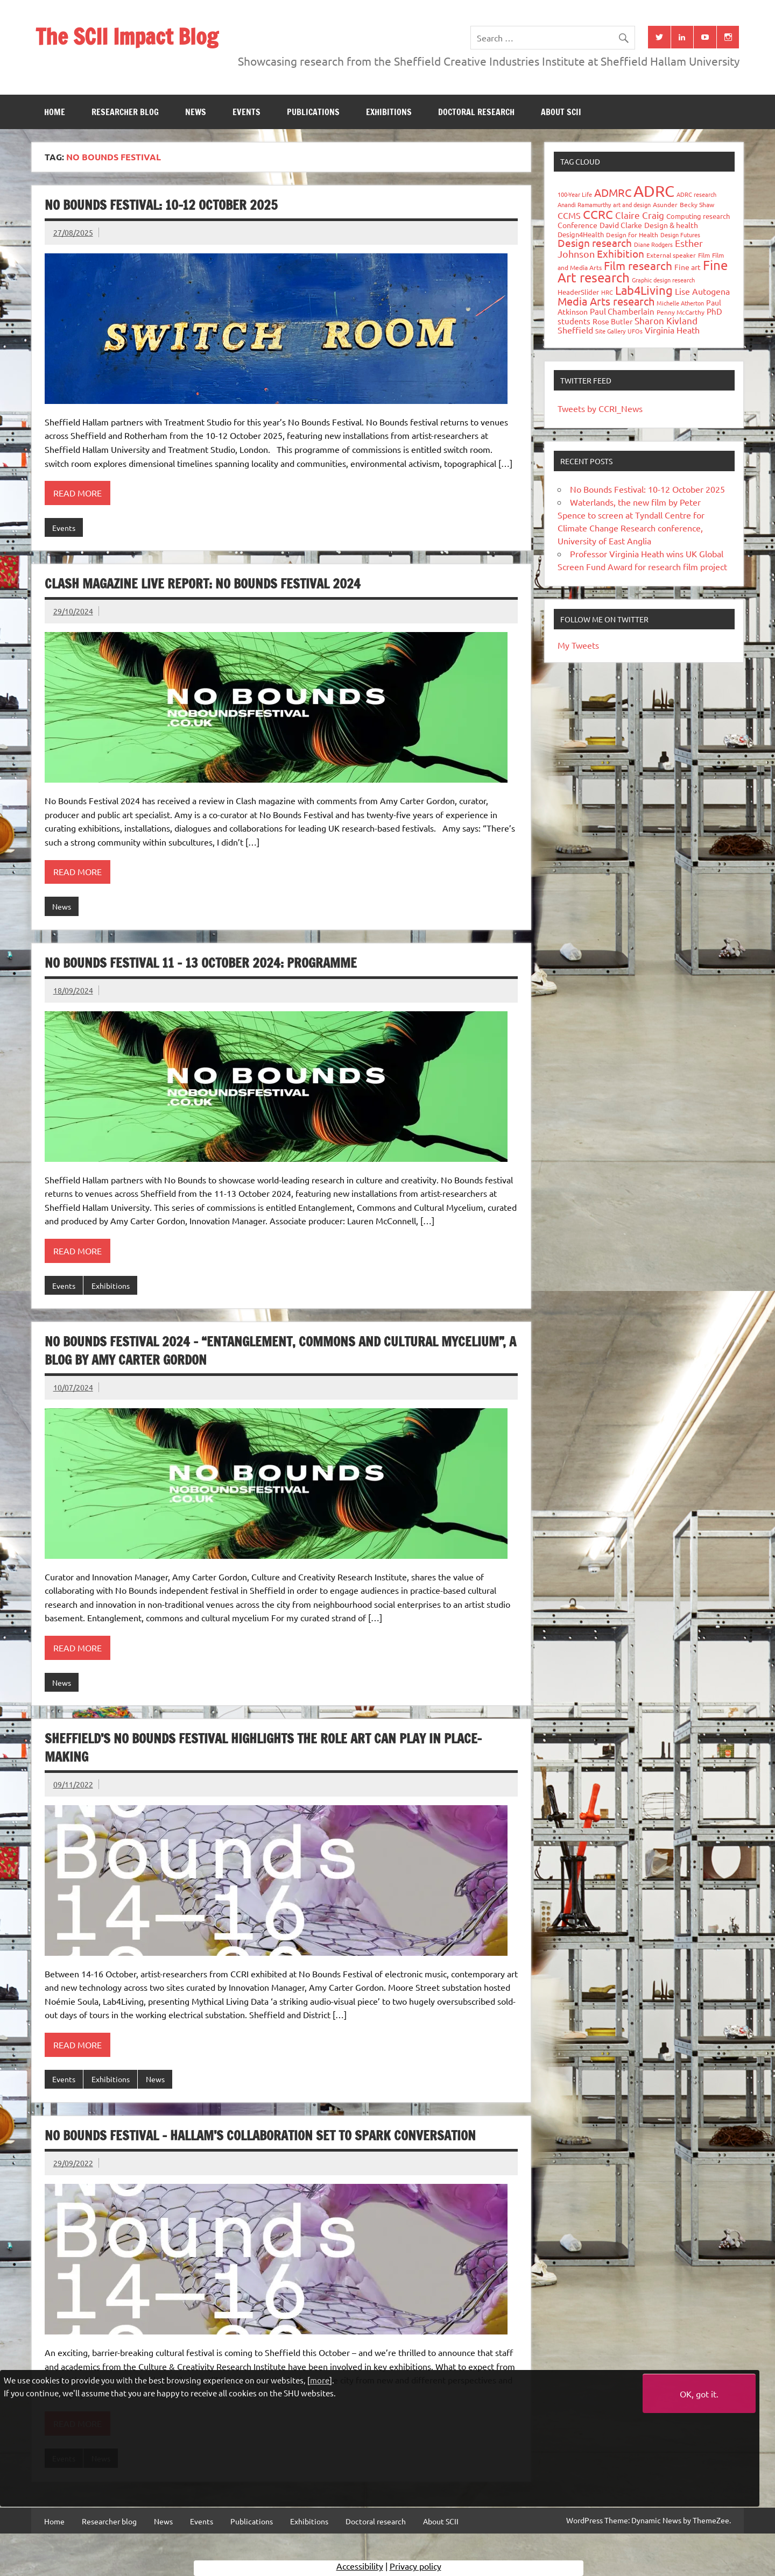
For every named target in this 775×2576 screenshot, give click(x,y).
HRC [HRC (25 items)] (607, 292)
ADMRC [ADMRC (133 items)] (612, 192)
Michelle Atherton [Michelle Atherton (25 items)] (680, 303)
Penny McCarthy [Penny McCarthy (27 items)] (680, 312)
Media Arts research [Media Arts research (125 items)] (606, 301)
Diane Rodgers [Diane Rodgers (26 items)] (653, 244)
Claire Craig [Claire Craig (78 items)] (639, 215)
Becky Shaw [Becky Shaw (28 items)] (697, 204)
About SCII (561, 112)
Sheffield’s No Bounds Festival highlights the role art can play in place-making (263, 1747)
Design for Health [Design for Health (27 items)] (632, 234)
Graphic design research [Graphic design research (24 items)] (663, 279)
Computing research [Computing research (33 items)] (698, 216)
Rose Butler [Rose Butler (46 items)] (612, 321)
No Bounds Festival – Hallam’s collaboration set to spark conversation (260, 2135)
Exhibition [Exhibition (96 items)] (620, 253)
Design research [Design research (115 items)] (595, 242)
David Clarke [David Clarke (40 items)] (621, 225)
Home (54, 112)
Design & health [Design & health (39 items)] (671, 225)
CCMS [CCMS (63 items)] (569, 215)
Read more (77, 492)
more (319, 2380)
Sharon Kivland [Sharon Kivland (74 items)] (666, 320)
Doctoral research (476, 112)
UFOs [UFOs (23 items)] (635, 331)
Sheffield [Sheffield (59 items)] (575, 329)
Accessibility (359, 2568)
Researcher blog (125, 112)
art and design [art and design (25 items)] (632, 204)
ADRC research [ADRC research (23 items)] (696, 194)
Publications (313, 112)
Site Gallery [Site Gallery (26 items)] (610, 331)
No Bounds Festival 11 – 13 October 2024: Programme (201, 963)
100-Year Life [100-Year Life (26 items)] (575, 194)
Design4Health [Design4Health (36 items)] (581, 234)
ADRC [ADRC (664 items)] (653, 191)
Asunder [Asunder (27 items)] (665, 204)
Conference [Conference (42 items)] (577, 225)
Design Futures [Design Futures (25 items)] (680, 234)
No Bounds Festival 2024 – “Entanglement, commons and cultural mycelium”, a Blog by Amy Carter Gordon (280, 1350)
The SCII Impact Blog (127, 36)
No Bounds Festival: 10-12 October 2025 (161, 205)
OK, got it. (699, 2393)
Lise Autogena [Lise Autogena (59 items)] (702, 291)
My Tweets (578, 645)
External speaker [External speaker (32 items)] (671, 255)
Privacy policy (415, 2568)
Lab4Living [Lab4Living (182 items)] (644, 290)
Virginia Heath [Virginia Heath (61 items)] (672, 329)
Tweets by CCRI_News (600, 408)
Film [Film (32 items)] (704, 255)
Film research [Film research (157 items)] (638, 265)
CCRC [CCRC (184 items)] (598, 214)
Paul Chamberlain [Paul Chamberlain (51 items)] (622, 311)
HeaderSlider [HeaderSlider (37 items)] (578, 291)
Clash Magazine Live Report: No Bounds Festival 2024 (203, 583)
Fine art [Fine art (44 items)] (687, 267)
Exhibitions (389, 112)
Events (246, 112)
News (195, 112)
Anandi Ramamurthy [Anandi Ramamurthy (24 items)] (584, 204)
